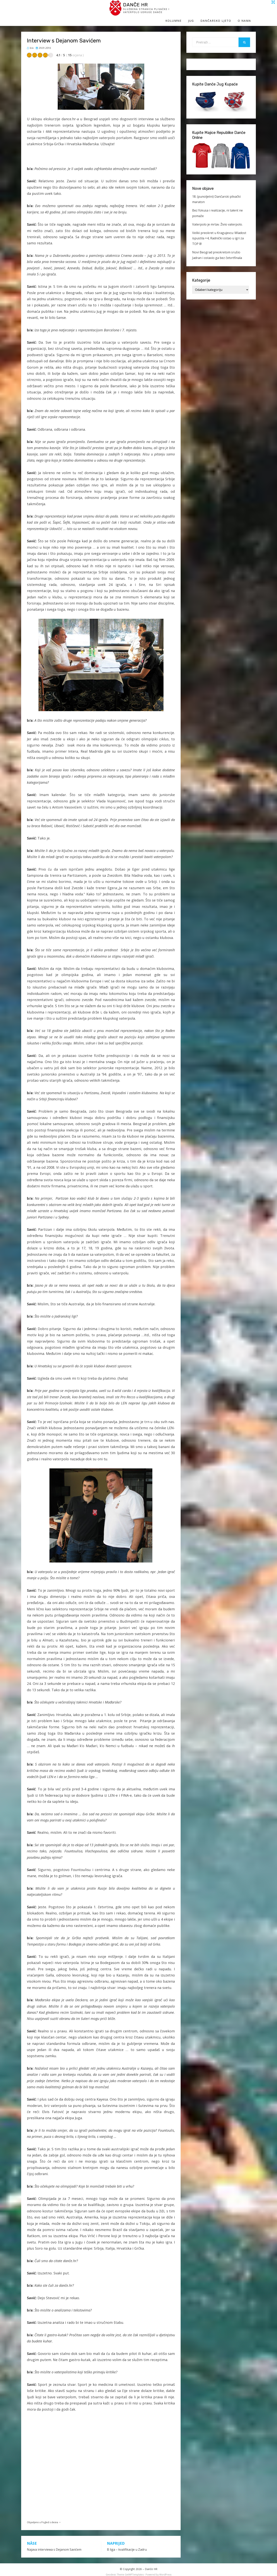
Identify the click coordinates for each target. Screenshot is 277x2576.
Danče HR (57, 7)
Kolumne (178, 11)
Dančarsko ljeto (220, 11)
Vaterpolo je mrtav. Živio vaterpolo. (217, 221)
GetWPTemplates (134, 2570)
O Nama (249, 11)
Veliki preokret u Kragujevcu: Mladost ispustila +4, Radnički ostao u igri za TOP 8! (219, 234)
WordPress (165, 2570)
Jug (196, 11)
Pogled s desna (49, 2518)
